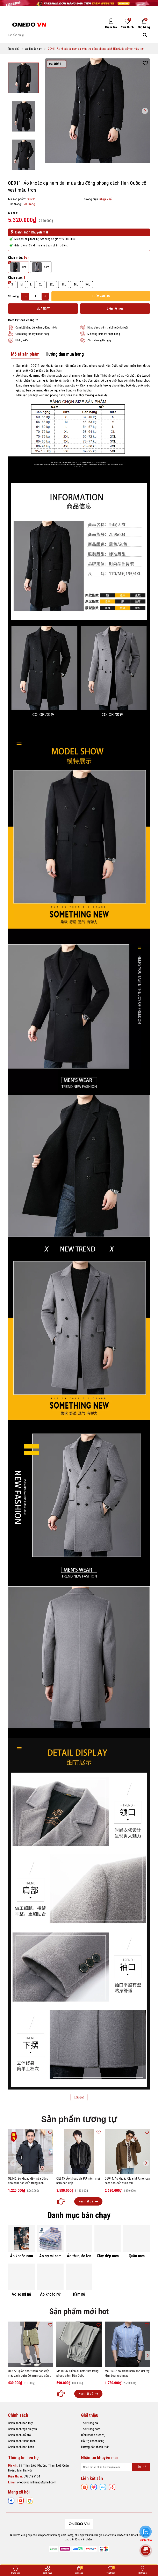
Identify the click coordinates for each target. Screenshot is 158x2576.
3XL (64, 284)
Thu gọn (79, 2097)
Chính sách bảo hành (21, 2447)
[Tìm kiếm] (145, 35)
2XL (52, 284)
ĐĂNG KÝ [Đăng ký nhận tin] (141, 2467)
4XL (75, 284)
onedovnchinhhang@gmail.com (36, 2482)
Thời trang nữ (89, 2423)
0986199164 (32, 2476)
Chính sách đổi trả (19, 2435)
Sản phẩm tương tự (79, 2119)
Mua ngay (43, 308)
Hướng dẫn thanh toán (95, 2447)
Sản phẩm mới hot (79, 2311)
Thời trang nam (90, 2429)
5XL (87, 284)
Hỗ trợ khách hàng (92, 2441)
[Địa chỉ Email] (115, 2467)
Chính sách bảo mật (20, 2423)
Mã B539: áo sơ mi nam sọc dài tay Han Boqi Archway (127, 2373)
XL (40, 284)
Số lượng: (13, 296)
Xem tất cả (88, 2201)
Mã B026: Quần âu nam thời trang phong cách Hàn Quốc (77, 2373)
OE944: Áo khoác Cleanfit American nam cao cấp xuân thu (127, 2181)
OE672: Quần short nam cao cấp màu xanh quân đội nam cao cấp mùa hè (28, 2373)
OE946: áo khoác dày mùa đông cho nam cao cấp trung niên (28, 2181)
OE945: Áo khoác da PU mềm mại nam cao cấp (78, 2181)
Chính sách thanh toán (22, 2441)
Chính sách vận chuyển (22, 2429)
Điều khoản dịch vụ (93, 2435)
